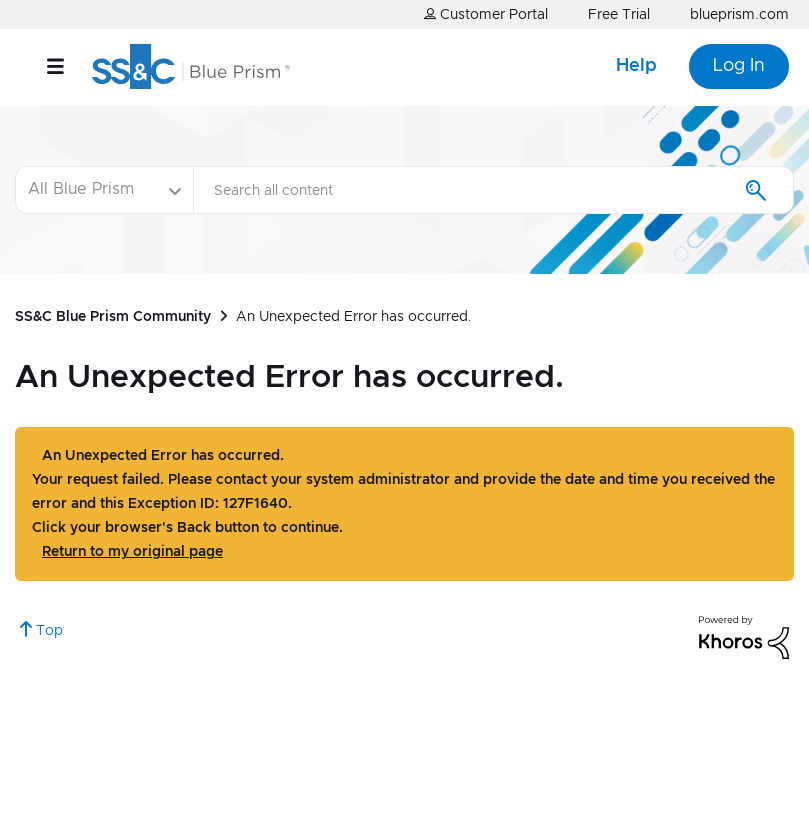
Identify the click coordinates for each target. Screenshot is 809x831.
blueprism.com (739, 15)
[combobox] (493, 190)
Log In (739, 66)
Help (636, 66)
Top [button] (49, 631)
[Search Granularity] (104, 190)
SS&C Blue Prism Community (113, 317)
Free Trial (619, 15)
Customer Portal (486, 14)
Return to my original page (132, 552)
